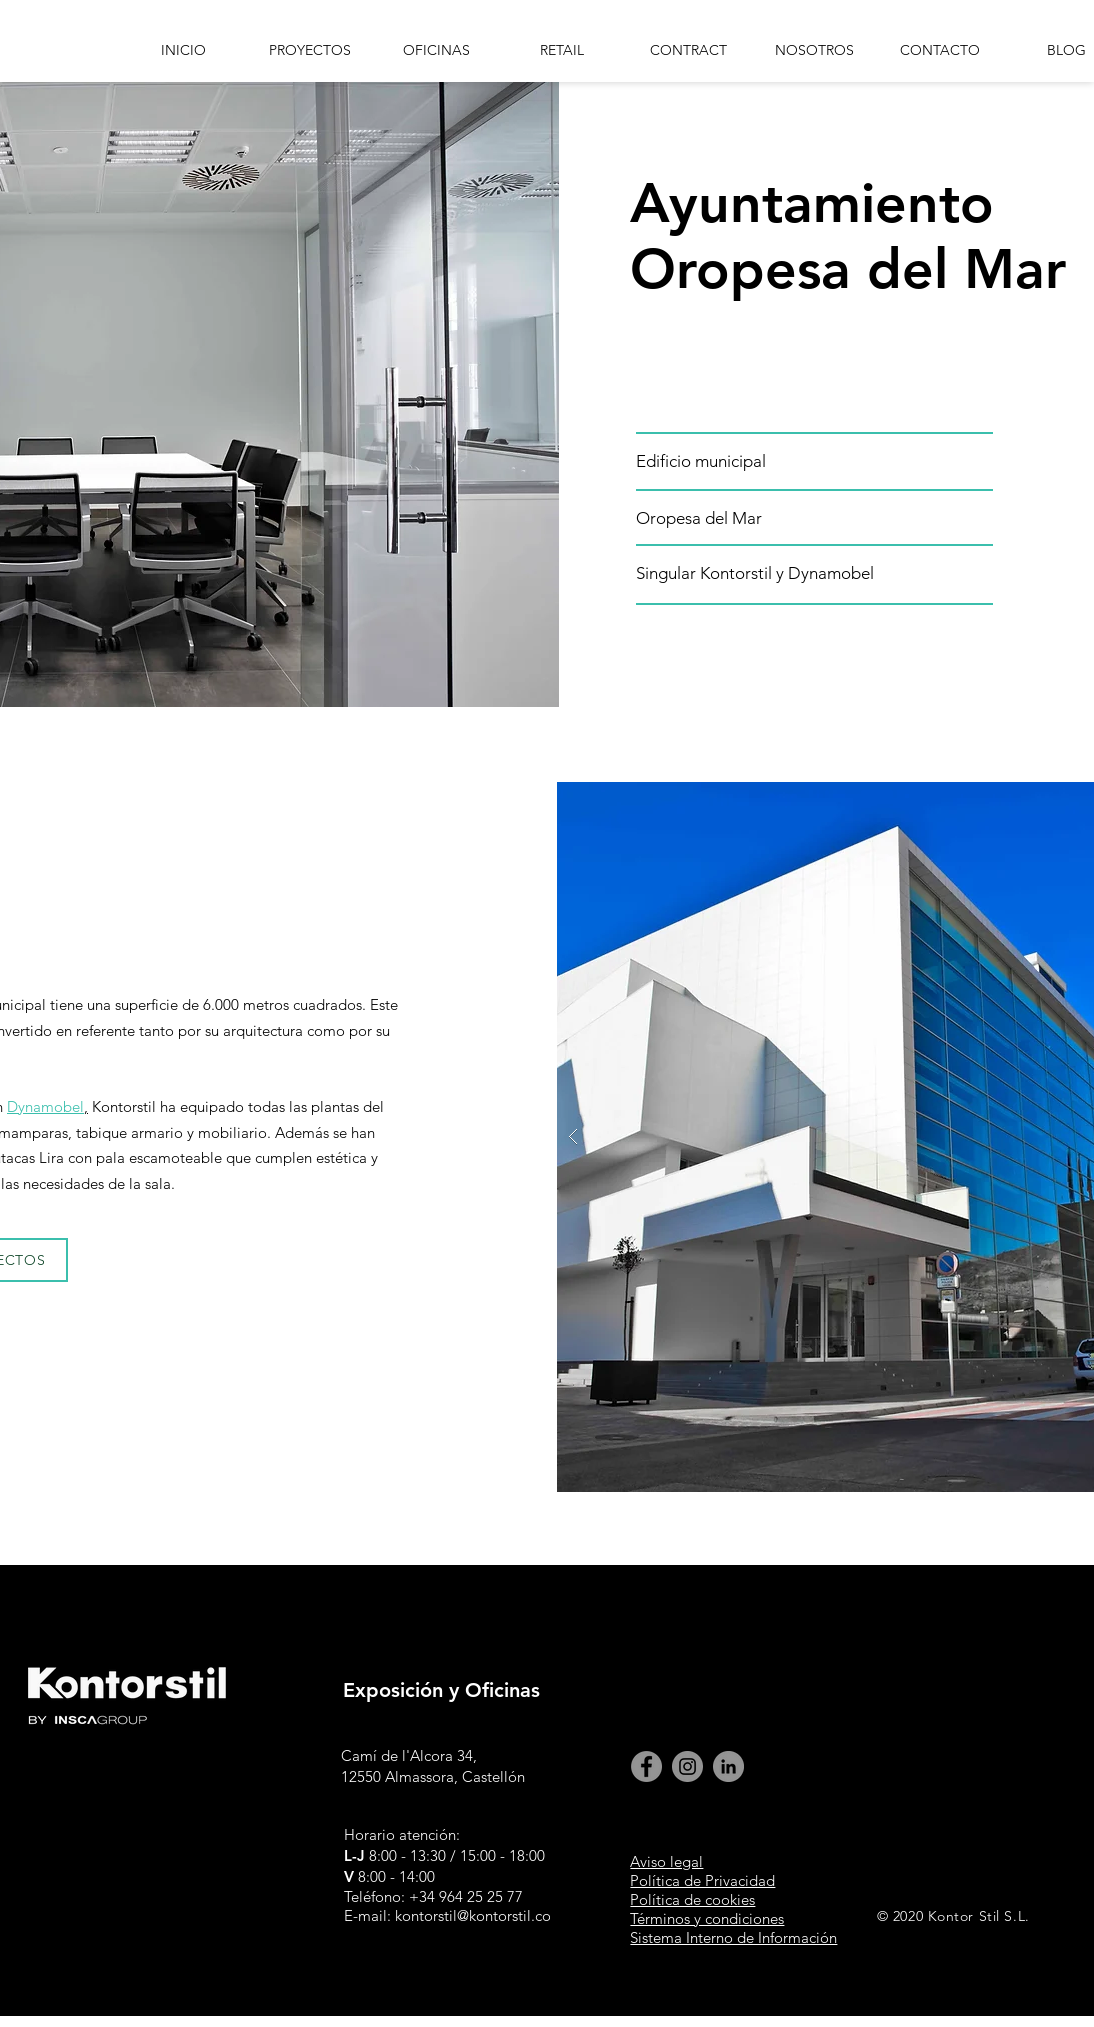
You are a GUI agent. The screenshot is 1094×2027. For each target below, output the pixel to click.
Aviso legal (666, 1861)
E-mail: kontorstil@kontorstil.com (454, 1915)
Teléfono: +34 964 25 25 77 (433, 1896)
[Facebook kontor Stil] (646, 1766)
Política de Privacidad (702, 1880)
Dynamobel (45, 1106)
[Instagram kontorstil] (687, 1766)
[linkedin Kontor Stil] (728, 1766)
